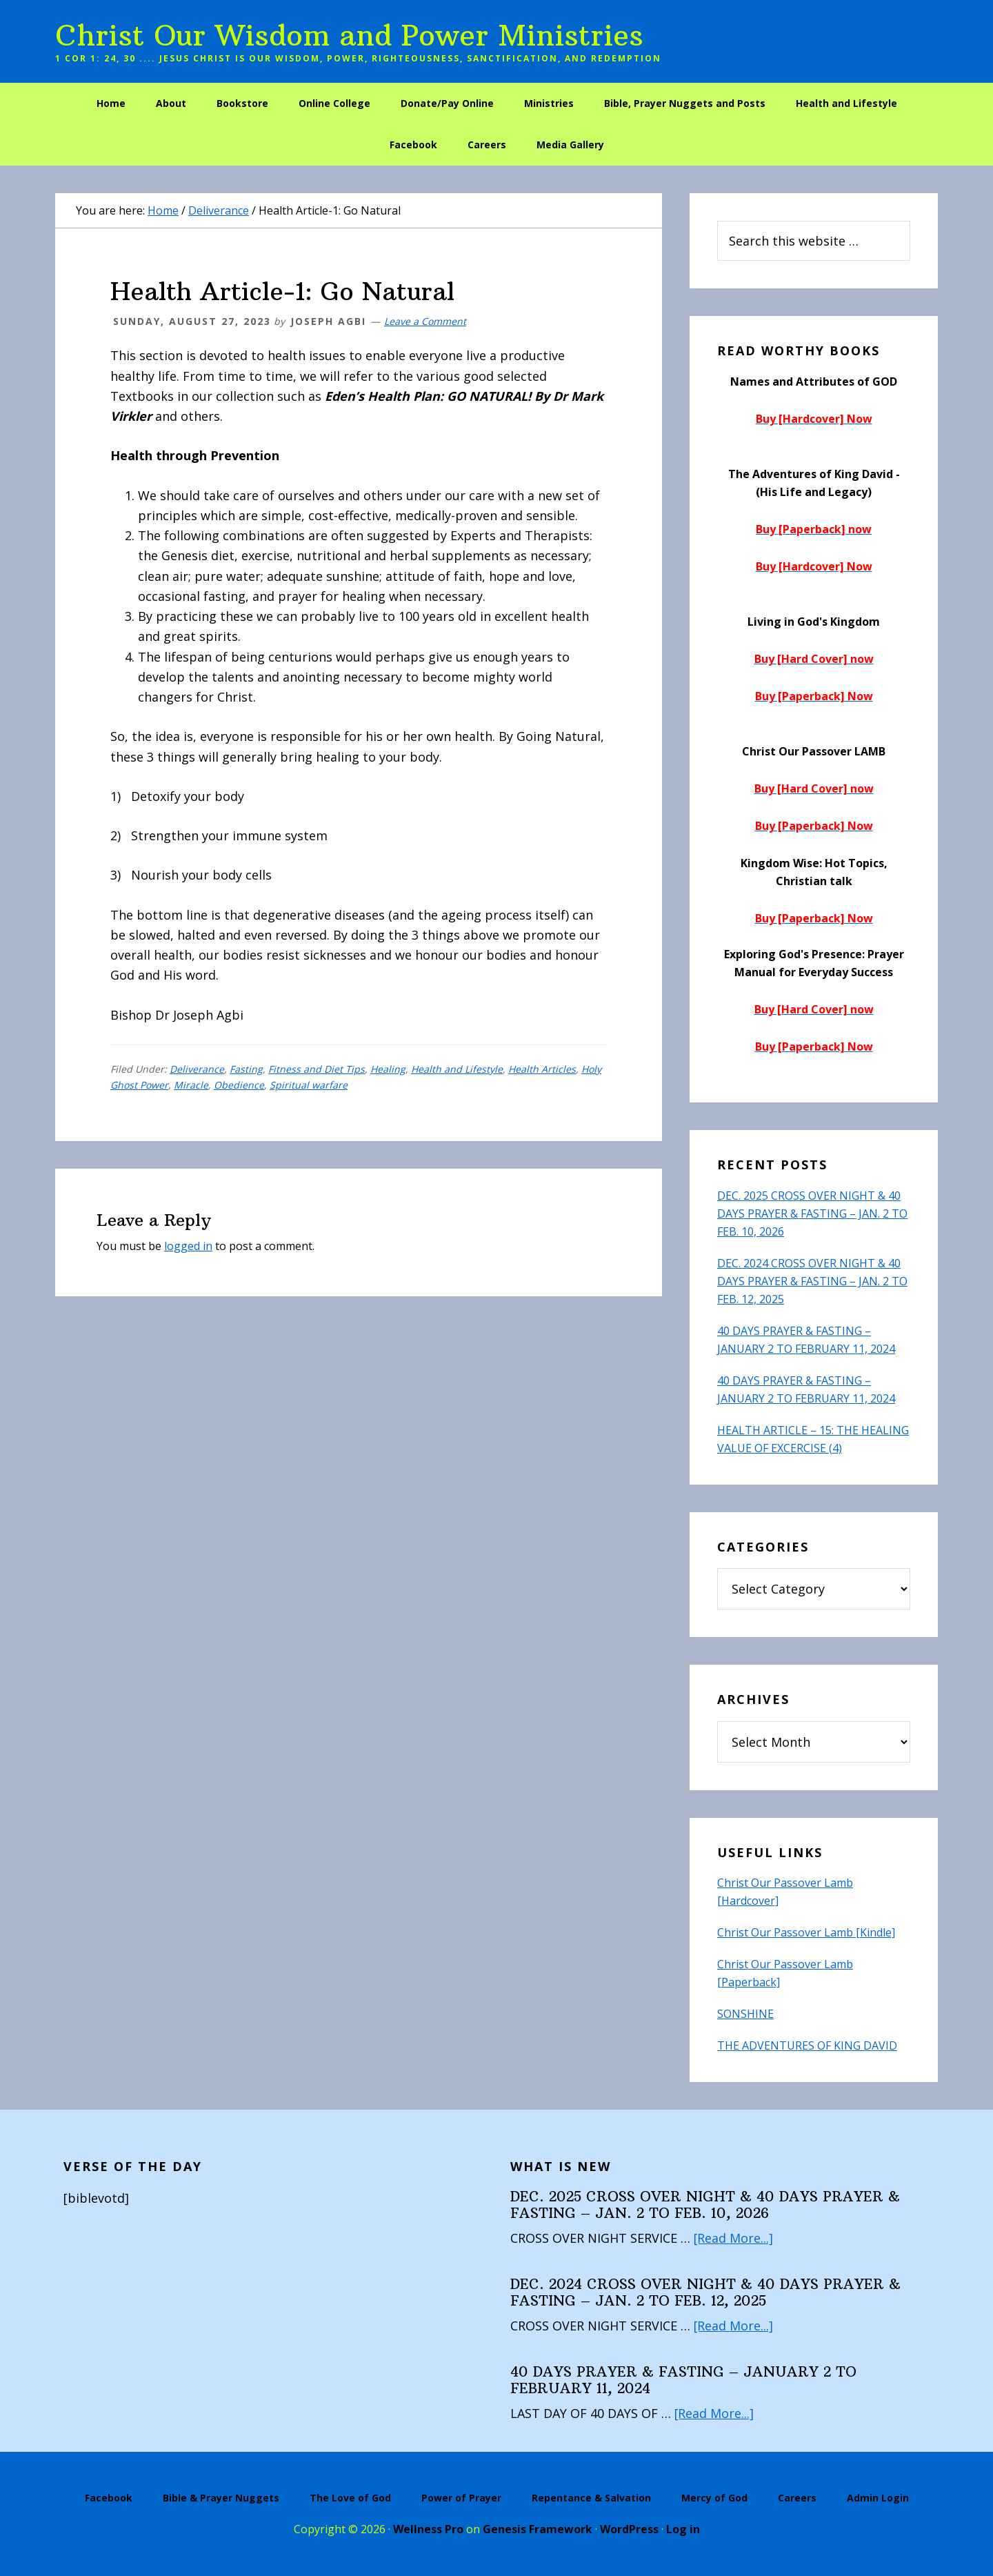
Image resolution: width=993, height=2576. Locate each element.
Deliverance (197, 1069)
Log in (683, 2529)
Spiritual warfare (309, 1084)
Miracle (191, 1084)
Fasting (246, 1069)
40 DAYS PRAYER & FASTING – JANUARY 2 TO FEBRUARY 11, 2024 (683, 2380)
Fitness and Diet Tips (316, 1069)
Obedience (239, 1084)
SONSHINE (745, 2013)
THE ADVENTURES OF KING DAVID (807, 2045)
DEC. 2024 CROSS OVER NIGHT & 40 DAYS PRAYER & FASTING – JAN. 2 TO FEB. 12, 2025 (812, 1281)
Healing (387, 1069)
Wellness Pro (428, 2529)
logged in (188, 1246)
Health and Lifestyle (457, 1069)
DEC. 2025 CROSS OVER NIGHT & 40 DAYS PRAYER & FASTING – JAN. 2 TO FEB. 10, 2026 (812, 1213)
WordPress (629, 2529)
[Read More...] (734, 2238)
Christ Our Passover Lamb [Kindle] (806, 1932)
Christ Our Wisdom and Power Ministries (349, 35)
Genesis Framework (537, 2529)
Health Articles (542, 1069)
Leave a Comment (425, 321)
